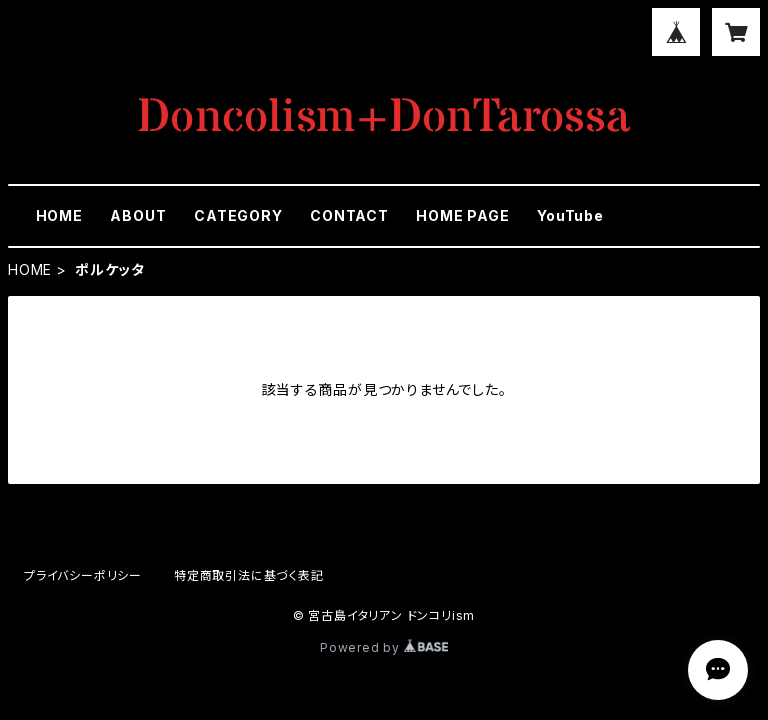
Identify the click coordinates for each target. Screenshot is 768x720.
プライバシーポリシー (83, 575)
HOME (59, 215)
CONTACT (349, 215)
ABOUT (138, 215)
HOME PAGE (462, 215)
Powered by (384, 647)
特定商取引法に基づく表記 (249, 575)
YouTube (570, 215)
